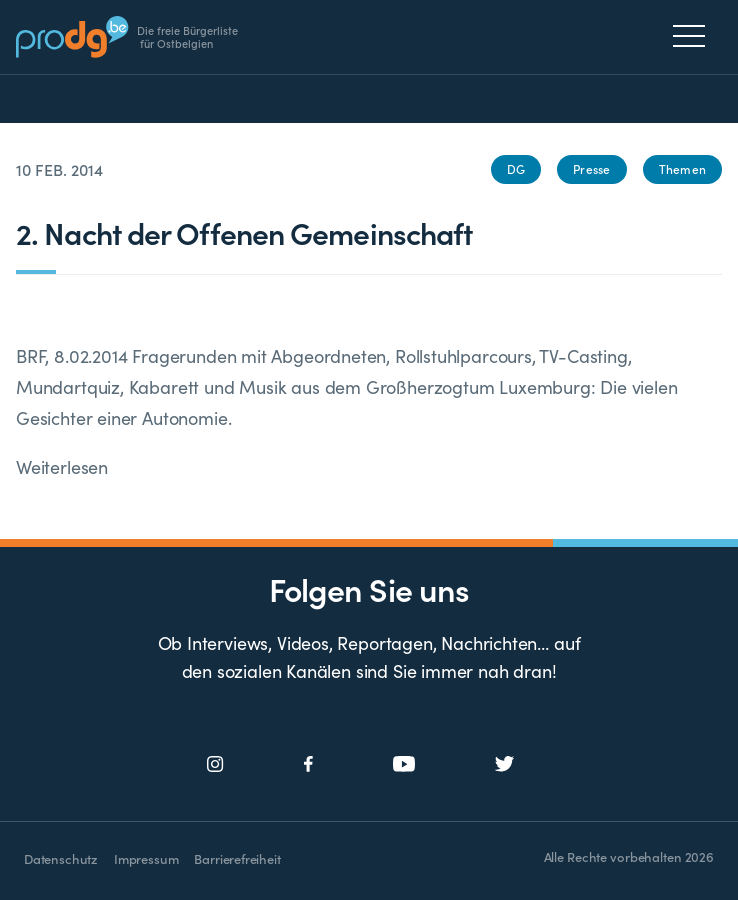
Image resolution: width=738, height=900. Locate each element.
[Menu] (694, 36)
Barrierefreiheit (237, 858)
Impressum (146, 858)
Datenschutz (61, 858)
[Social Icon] (215, 764)
